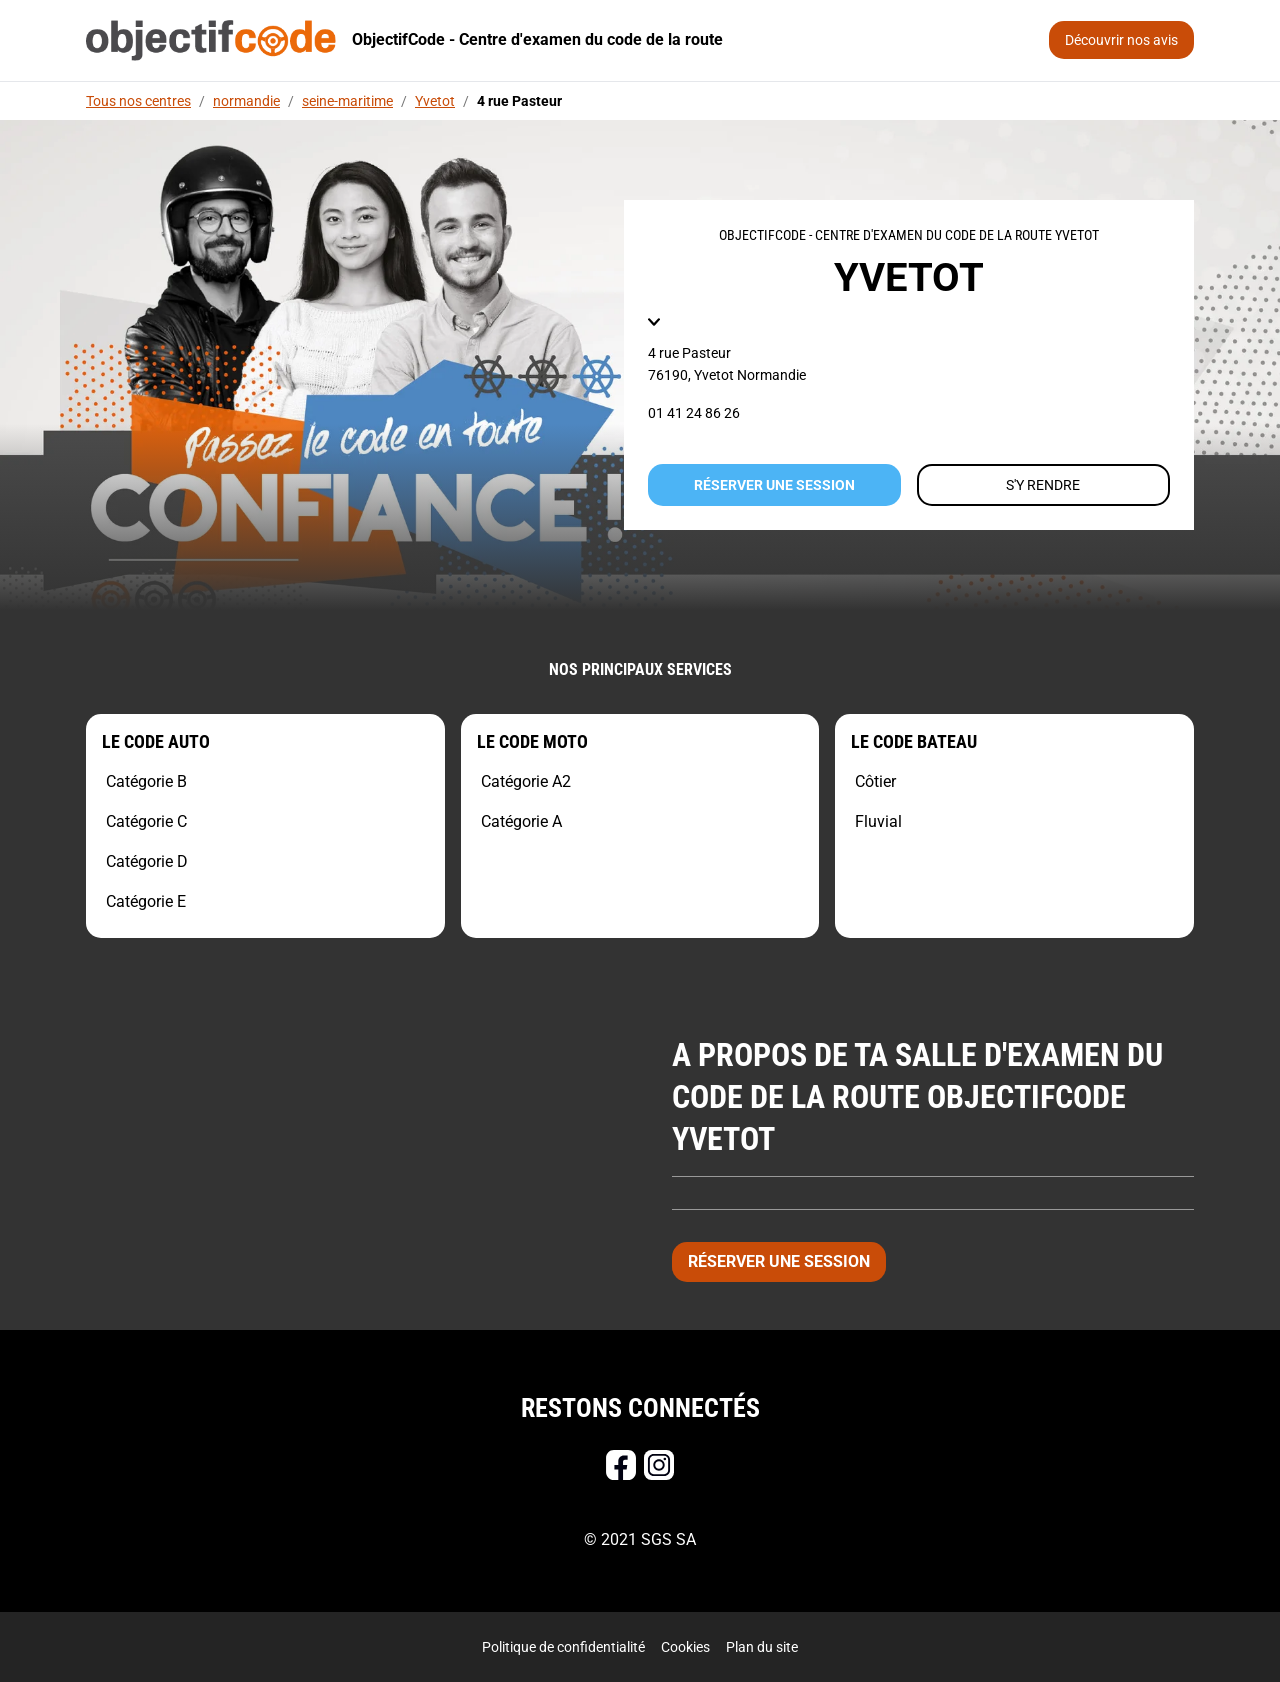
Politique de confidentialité (563, 1647)
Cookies (685, 1647)
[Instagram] (659, 1465)
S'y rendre (1043, 485)
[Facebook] (621, 1465)
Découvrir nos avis (1121, 40)
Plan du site (762, 1647)
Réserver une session (774, 485)
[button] (654, 322)
